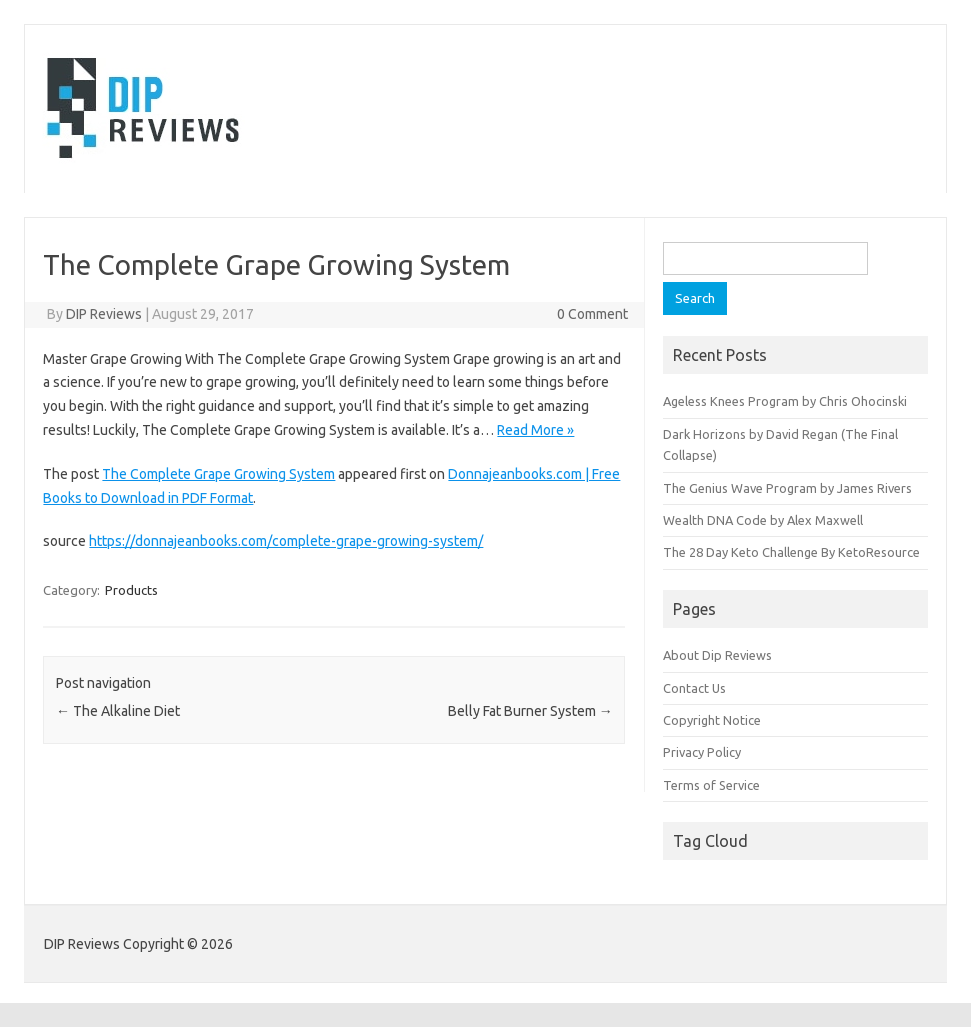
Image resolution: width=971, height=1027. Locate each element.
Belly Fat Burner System (530, 711)
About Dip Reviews (717, 655)
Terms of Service (711, 785)
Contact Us (694, 688)
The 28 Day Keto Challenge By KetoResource (791, 552)
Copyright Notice (712, 720)
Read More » (535, 430)
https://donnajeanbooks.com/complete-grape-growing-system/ (286, 541)
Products (131, 590)
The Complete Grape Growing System (218, 474)
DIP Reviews (104, 314)
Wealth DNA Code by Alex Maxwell (763, 520)
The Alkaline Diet (118, 711)
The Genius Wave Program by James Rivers (787, 488)
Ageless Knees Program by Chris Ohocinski (785, 401)
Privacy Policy (702, 752)
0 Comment (592, 314)
